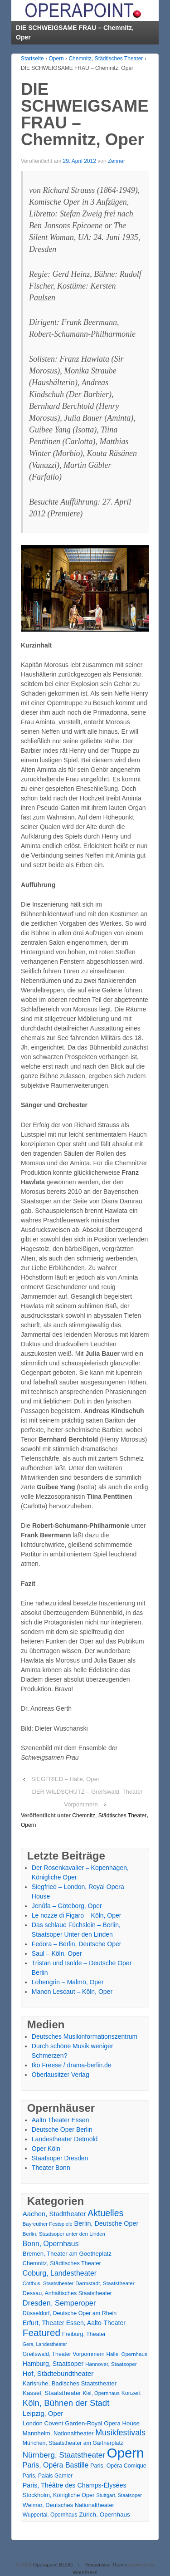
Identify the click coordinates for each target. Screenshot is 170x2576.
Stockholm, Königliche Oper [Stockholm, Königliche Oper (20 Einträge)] (59, 2495)
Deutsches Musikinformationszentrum (84, 2036)
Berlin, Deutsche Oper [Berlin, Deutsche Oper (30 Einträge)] (106, 2223)
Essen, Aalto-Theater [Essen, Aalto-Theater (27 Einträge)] (96, 2322)
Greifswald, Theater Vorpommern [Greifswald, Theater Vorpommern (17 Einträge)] (64, 2354)
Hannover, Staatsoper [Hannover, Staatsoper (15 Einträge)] (111, 2364)
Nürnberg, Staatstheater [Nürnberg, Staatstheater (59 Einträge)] (64, 2455)
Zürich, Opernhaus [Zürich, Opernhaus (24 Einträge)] (104, 2514)
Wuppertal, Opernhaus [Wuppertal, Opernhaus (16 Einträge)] (50, 2515)
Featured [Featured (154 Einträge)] (41, 2332)
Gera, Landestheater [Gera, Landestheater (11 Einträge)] (45, 2344)
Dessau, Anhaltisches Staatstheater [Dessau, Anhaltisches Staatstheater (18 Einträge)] (67, 2293)
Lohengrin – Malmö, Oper (68, 1982)
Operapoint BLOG (53, 2564)
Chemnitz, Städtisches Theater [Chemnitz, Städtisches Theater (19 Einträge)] (62, 2263)
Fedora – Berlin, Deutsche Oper (76, 1944)
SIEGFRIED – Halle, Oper (65, 1779)
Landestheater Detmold (65, 2139)
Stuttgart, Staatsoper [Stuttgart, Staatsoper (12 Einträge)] (118, 2495)
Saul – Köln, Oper (57, 1953)
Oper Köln (46, 2148)
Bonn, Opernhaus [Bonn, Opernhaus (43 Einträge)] (51, 2243)
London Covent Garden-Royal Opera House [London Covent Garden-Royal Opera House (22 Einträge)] (81, 2423)
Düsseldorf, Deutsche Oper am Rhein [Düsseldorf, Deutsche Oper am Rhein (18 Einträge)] (70, 2313)
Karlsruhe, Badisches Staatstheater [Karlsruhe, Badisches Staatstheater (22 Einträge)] (70, 2383)
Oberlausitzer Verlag (60, 2074)
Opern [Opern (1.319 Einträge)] (125, 2453)
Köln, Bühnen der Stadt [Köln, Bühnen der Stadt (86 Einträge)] (66, 2403)
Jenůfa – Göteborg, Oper (67, 1905)
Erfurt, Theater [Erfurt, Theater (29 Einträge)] (43, 2322)
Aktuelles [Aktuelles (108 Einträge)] (105, 2213)
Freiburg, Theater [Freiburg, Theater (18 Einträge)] (84, 2334)
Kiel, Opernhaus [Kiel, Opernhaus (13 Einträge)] (101, 2393)
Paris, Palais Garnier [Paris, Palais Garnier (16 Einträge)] (48, 2476)
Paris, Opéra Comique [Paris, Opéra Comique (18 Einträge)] (118, 2466)
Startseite (32, 58)
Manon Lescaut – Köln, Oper (72, 1991)
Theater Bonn (51, 2167)
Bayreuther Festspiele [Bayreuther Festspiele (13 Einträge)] (48, 2224)
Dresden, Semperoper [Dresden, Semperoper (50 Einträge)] (59, 2303)
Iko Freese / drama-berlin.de (72, 2065)
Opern (56, 58)
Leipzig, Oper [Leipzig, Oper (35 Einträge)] (43, 2413)
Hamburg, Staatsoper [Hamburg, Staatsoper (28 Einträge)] (53, 2363)
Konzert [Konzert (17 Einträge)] (131, 2393)
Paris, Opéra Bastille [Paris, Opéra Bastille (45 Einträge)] (56, 2465)
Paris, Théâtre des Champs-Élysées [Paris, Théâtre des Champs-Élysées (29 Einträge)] (74, 2485)
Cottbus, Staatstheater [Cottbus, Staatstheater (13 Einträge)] (48, 2283)
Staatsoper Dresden (60, 2158)
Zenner (116, 161)
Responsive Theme (105, 2564)
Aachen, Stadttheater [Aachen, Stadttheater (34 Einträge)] (54, 2214)
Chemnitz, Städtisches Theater (105, 58)
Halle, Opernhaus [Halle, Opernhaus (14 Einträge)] (127, 2354)
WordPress (85, 2572)
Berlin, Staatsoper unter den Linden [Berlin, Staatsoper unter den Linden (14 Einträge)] (64, 2234)
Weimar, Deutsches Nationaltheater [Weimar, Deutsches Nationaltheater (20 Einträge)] (68, 2505)
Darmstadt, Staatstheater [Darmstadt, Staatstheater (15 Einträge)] (105, 2283)
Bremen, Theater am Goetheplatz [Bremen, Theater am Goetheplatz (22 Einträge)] (67, 2253)
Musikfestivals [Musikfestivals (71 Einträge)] (120, 2432)
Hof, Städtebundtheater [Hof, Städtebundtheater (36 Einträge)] (58, 2373)
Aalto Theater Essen (60, 2120)
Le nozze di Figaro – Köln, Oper (76, 1915)
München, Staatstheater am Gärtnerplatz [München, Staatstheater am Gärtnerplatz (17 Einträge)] (73, 2443)
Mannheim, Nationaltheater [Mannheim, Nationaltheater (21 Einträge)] (58, 2433)
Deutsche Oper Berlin (62, 2129)
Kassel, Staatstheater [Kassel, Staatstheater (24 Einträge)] (52, 2393)
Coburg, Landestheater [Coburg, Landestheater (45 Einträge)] (60, 2273)
